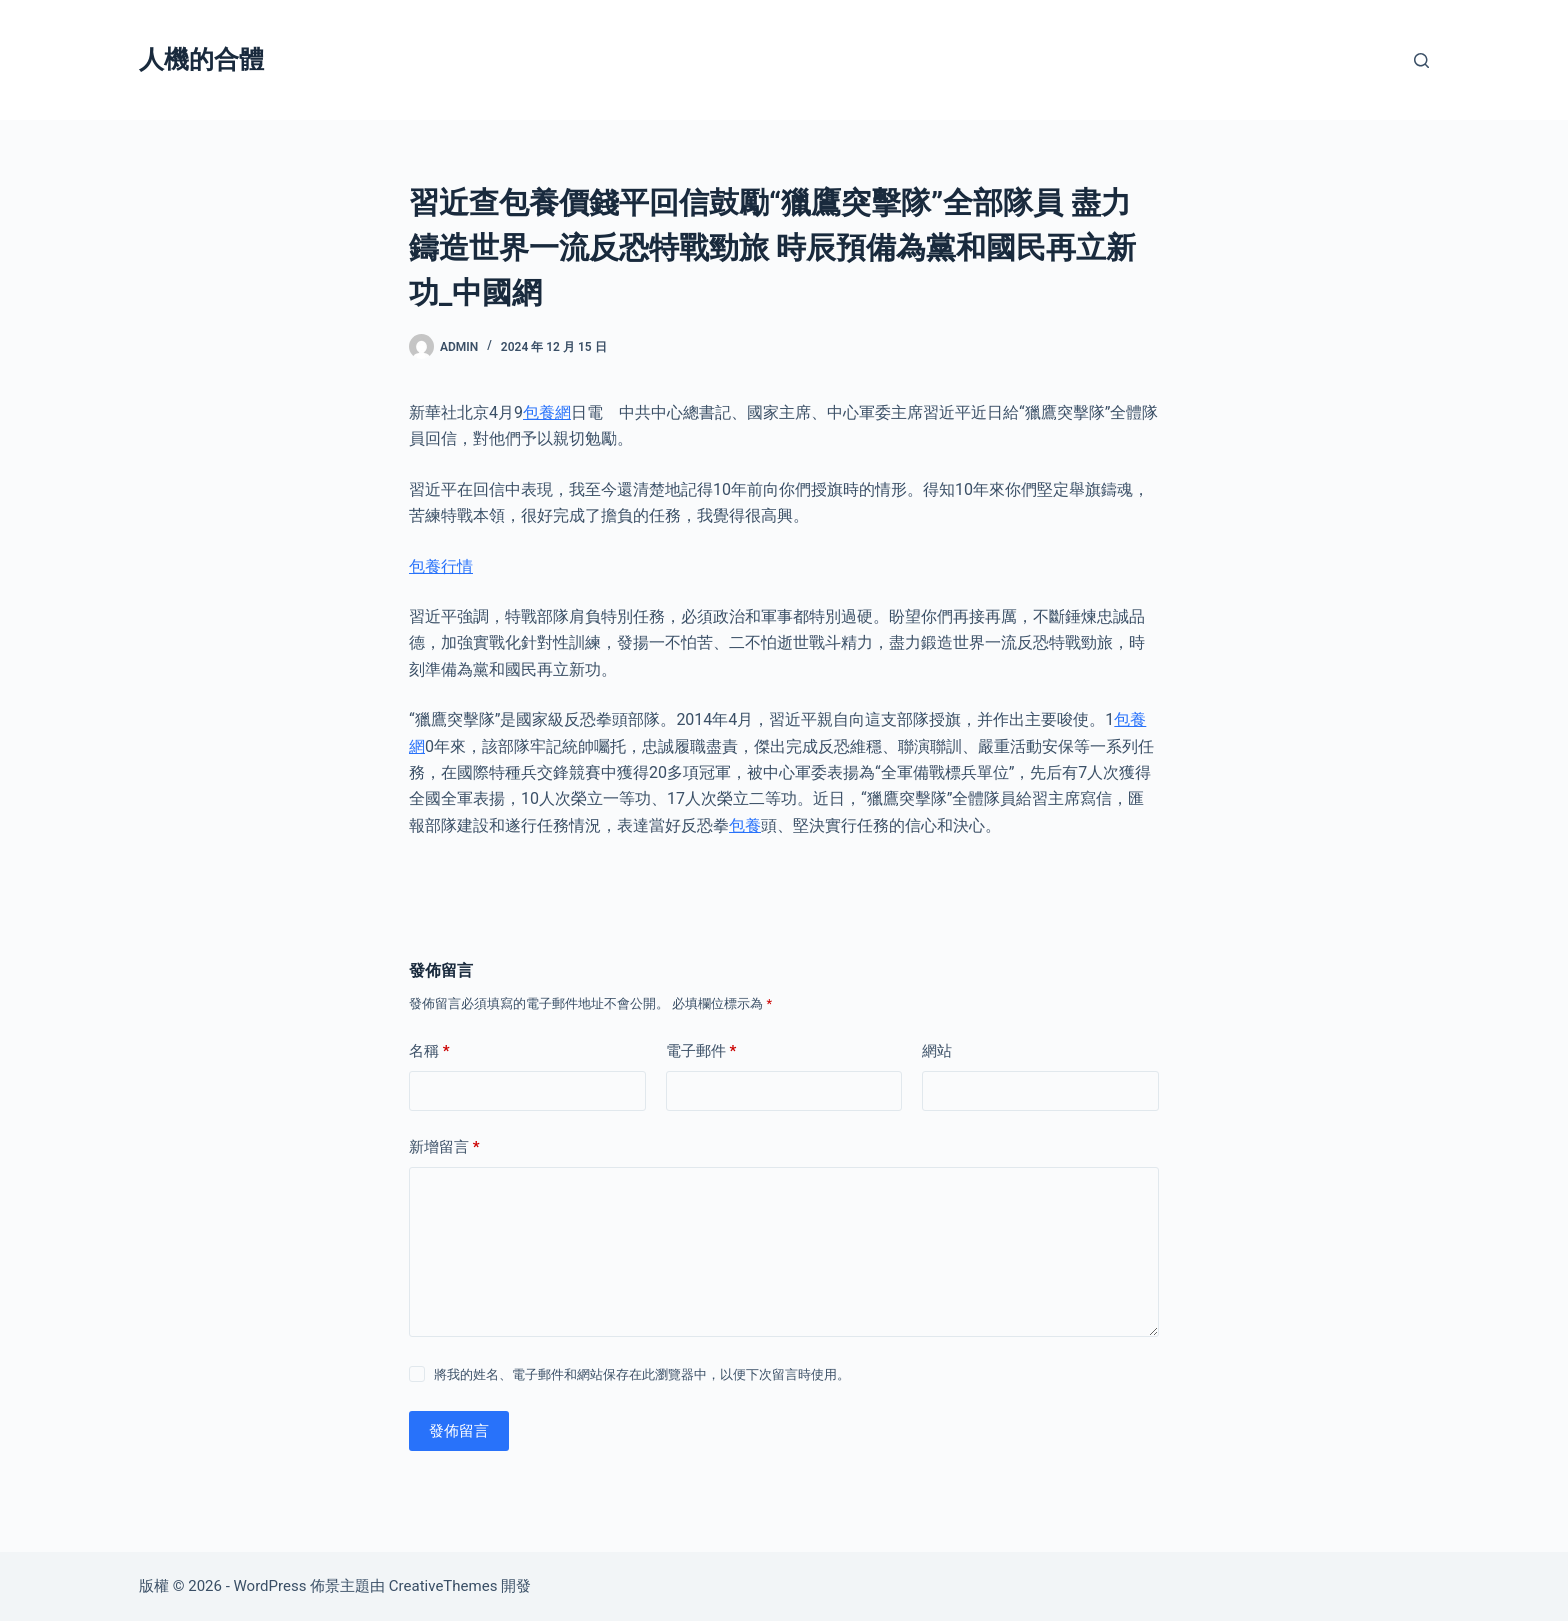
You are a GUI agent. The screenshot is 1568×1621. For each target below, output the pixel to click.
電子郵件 (701, 1051)
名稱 (429, 1051)
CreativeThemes (443, 1586)
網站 (937, 1051)
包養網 (547, 412)
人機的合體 (201, 59)
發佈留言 (459, 1431)
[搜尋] (1421, 60)
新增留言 (444, 1147)
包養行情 (441, 566)
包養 (745, 825)
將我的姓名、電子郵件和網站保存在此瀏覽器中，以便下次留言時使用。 (642, 1374)
